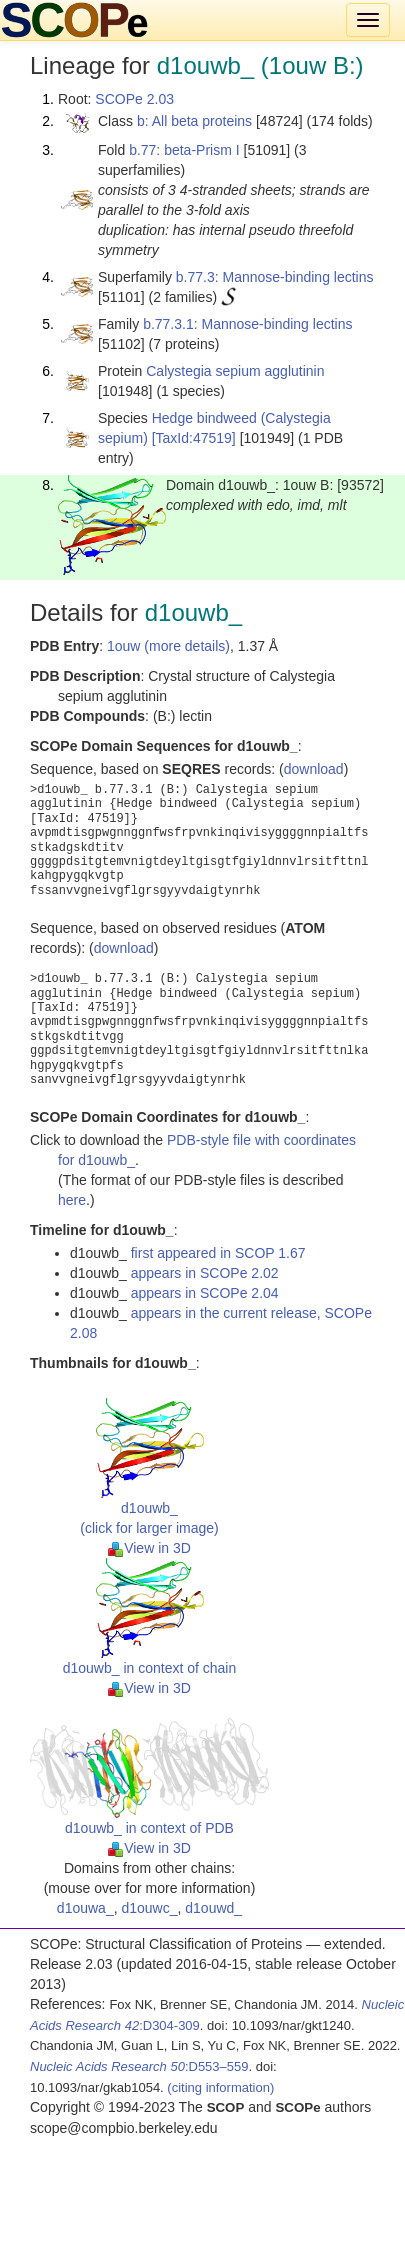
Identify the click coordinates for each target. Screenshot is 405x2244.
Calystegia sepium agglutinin (235, 371)
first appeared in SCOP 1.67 (218, 1253)
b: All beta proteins (194, 121)
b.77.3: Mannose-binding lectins (275, 277)
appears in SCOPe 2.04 (205, 1293)
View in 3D (149, 1548)
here (72, 1200)
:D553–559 (139, 2066)
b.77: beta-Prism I (184, 150)
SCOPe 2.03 (134, 99)
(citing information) (220, 2087)
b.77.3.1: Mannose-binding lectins (247, 324)
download (314, 769)
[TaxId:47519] (194, 438)
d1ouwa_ (85, 1908)
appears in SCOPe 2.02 (205, 1273)
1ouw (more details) (168, 646)
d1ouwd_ (213, 1908)
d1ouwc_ (149, 1908)
